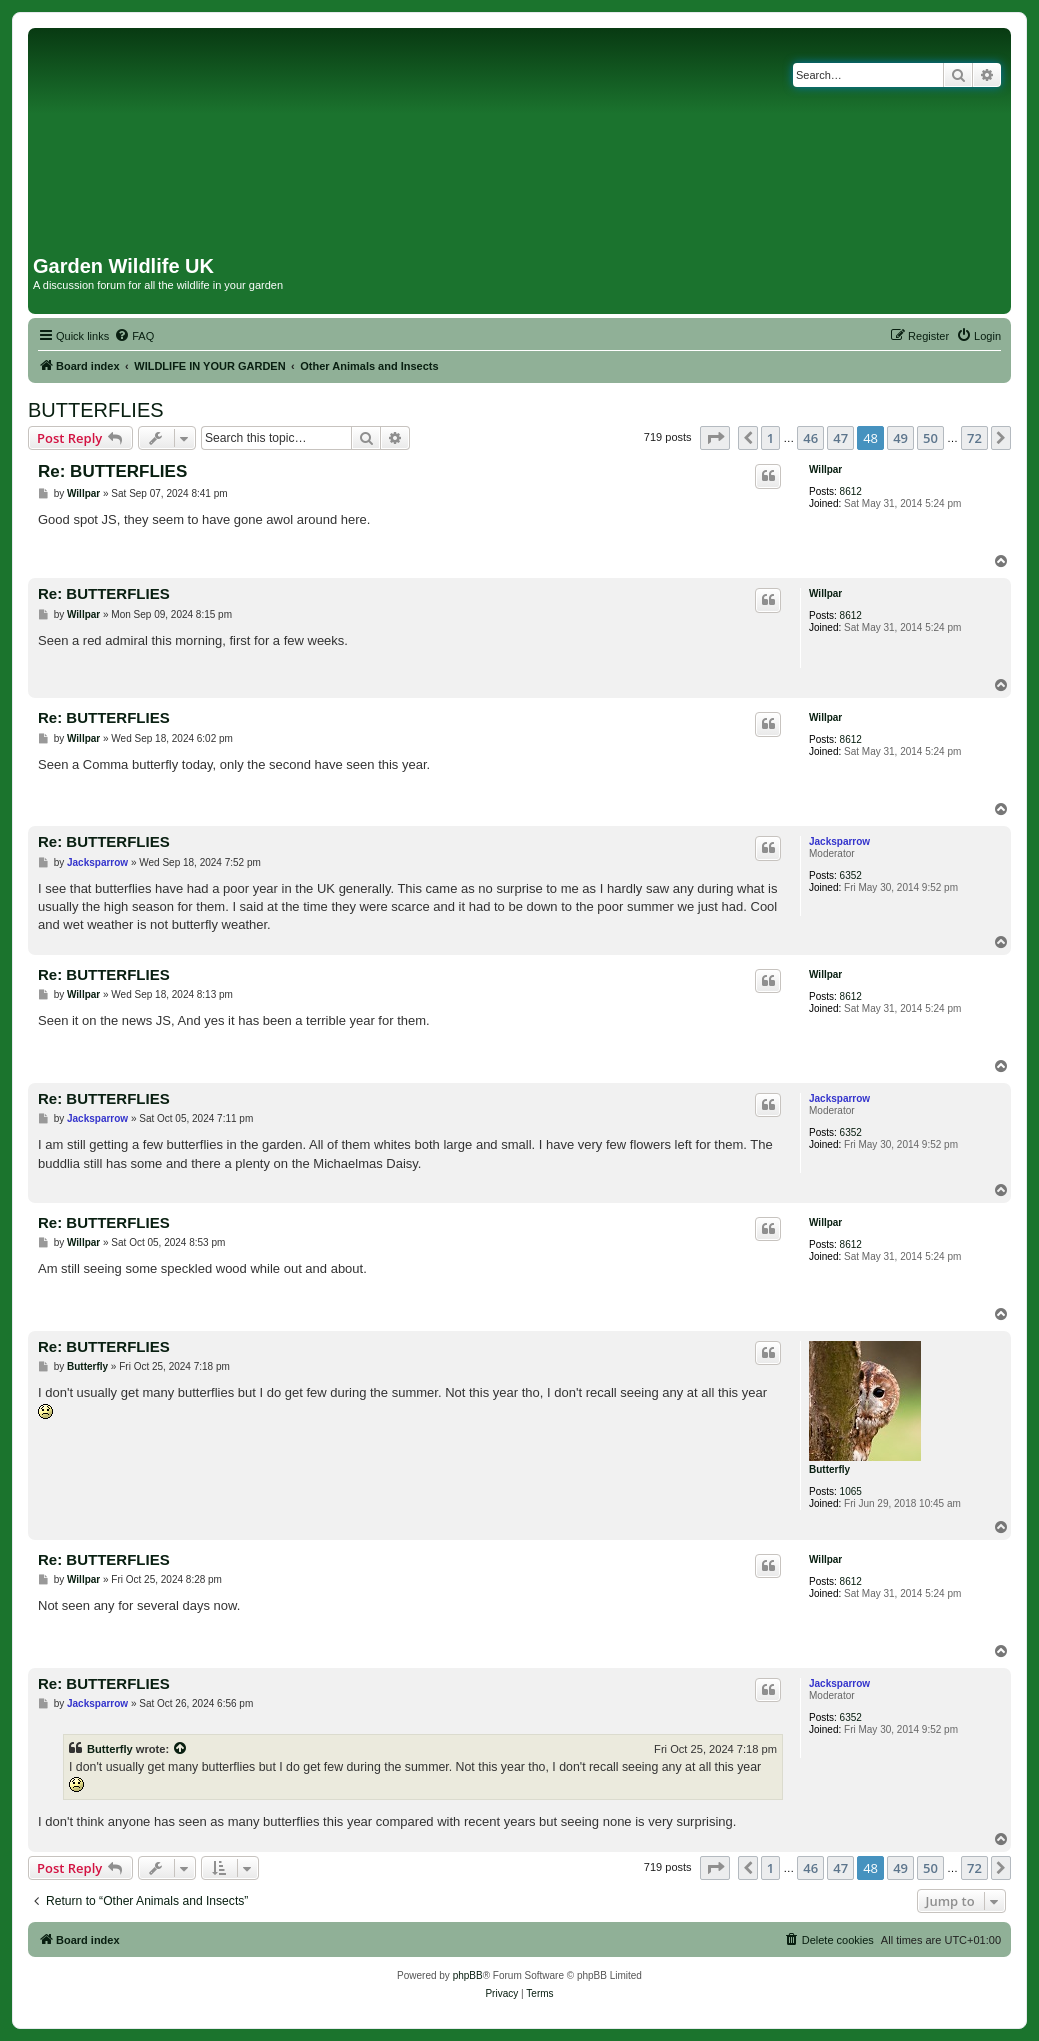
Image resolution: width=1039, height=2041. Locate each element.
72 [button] (974, 438)
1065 (851, 1491)
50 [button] (930, 438)
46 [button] (810, 438)
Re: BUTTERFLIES (112, 471)
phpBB (468, 1975)
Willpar (825, 469)
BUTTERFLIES (96, 410)
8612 (851, 491)
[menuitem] (134, 336)
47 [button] (840, 438)
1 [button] (770, 438)
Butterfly (829, 1469)
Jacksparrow (839, 841)
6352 (851, 875)
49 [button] (900, 438)
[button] (715, 438)
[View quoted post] (181, 1749)
